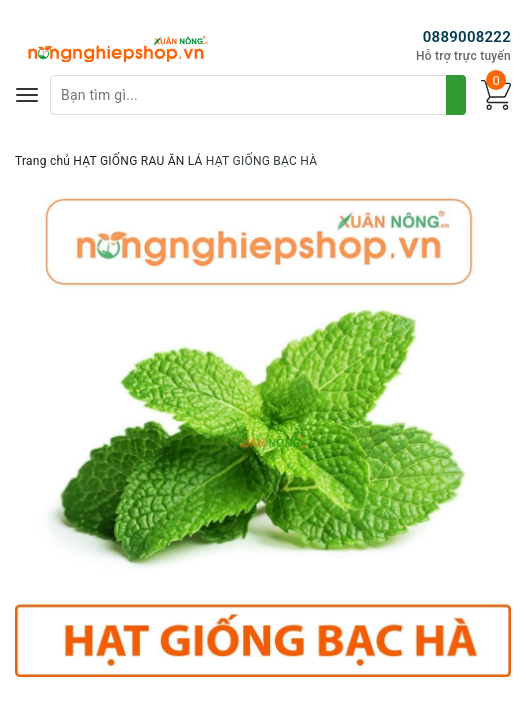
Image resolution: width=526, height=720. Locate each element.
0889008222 (467, 37)
